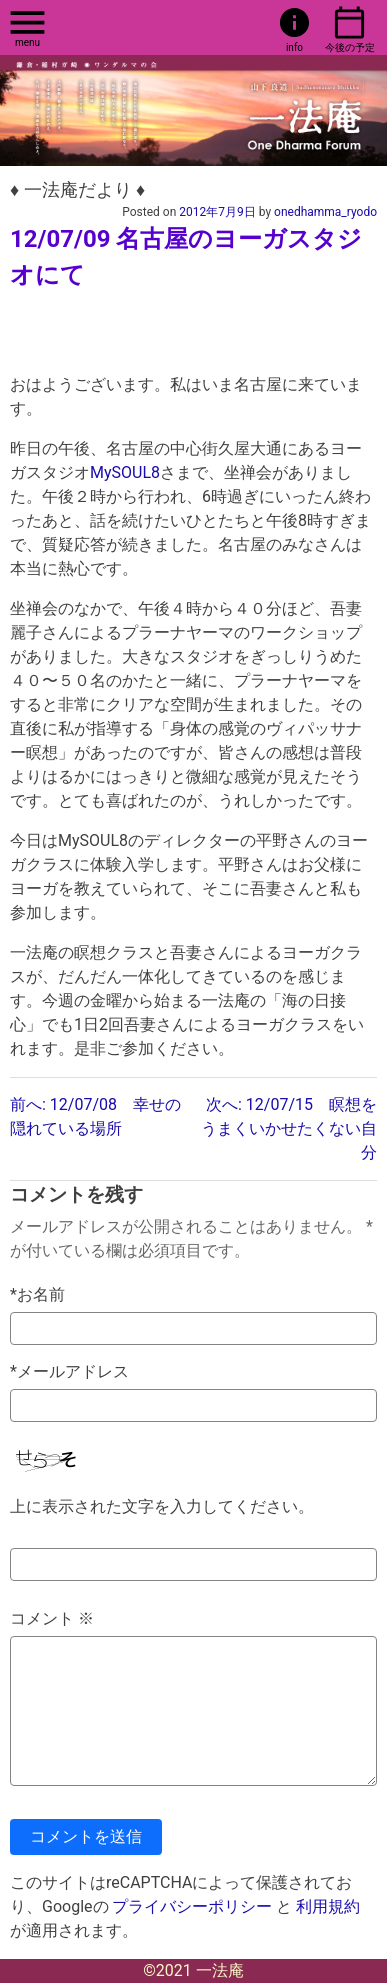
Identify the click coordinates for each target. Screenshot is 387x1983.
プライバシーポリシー (192, 1906)
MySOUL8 (125, 472)
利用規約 (328, 1906)
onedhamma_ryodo (325, 212)
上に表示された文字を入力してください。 (162, 1506)
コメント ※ (52, 1618)
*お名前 (37, 1294)
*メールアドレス (69, 1371)
